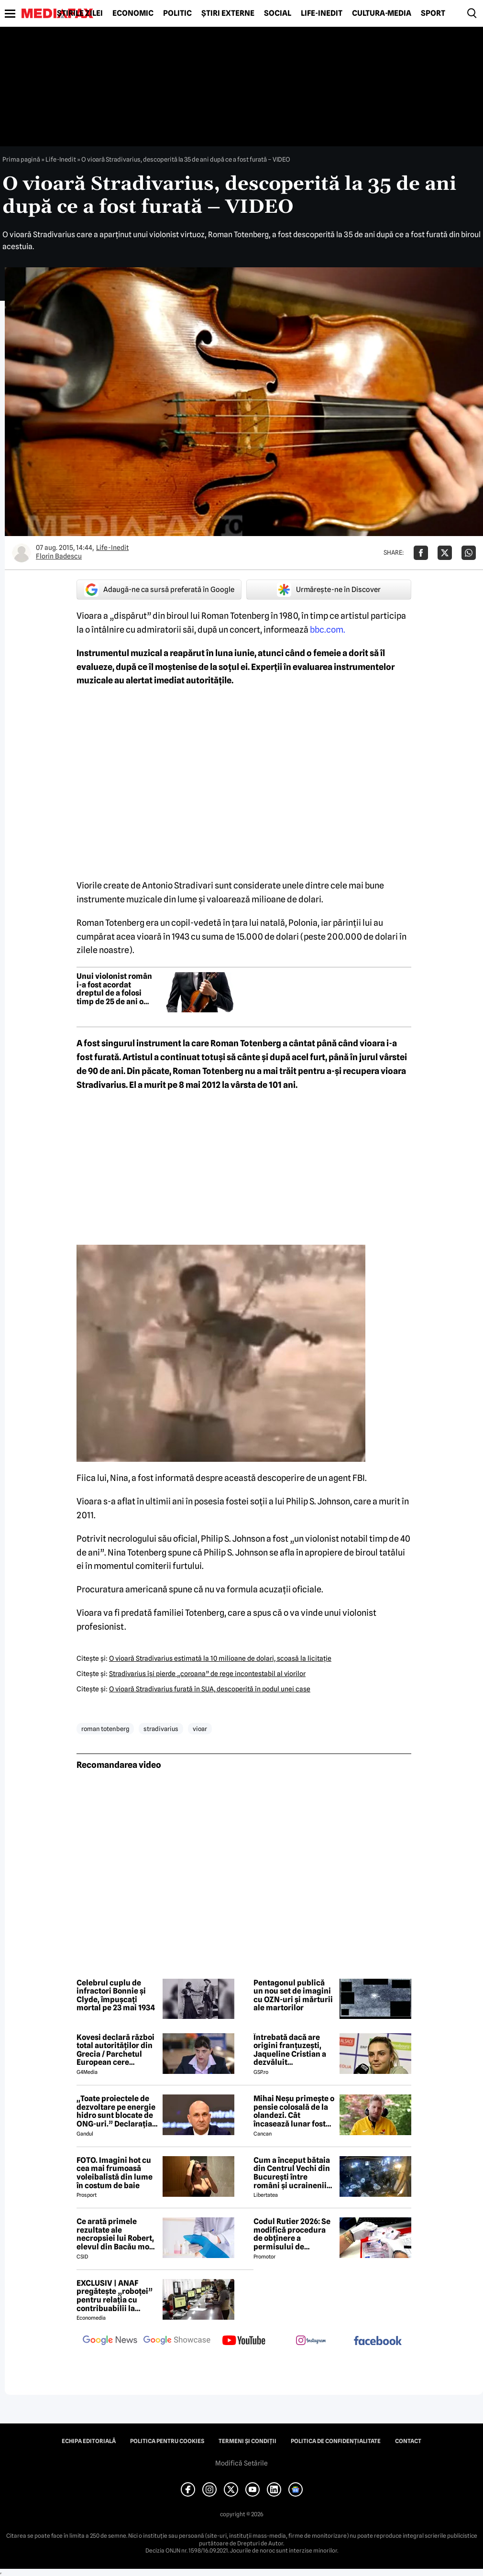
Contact (408, 2441)
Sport (433, 13)
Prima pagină (21, 159)
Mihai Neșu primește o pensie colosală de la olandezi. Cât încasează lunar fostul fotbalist (293, 2111)
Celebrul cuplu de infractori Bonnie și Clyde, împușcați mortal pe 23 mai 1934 (116, 1995)
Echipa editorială (89, 2441)
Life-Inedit (321, 13)
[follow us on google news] (110, 2341)
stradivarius (160, 1728)
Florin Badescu (59, 556)
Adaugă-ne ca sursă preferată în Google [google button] (159, 589)
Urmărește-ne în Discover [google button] (329, 589)
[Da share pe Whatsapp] (468, 553)
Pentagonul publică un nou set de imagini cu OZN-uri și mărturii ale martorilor (293, 1995)
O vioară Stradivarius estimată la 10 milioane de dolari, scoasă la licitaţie (220, 1658)
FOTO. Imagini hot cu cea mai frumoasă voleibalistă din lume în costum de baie (115, 2173)
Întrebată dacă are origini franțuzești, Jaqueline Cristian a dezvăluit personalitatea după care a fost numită (290, 2050)
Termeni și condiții (247, 2441)
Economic (133, 13)
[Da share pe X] (445, 553)
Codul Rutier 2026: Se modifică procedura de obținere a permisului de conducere (291, 2234)
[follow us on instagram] (310, 2341)
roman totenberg (105, 1728)
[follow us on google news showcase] (176, 2341)
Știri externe (227, 13)
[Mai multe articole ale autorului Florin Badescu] (21, 552)
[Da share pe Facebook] (421, 553)
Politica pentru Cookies (167, 2441)
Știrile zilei (80, 13)
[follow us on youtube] (243, 2341)
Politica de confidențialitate (336, 2441)
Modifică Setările (241, 2463)
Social (277, 13)
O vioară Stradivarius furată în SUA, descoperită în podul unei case (209, 1689)
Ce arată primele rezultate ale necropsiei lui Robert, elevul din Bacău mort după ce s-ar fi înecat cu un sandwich (116, 2234)
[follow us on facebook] (377, 2341)
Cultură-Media (381, 13)
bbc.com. (327, 630)
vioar (200, 1728)
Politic (177, 13)
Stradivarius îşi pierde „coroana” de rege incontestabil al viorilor (207, 1673)
